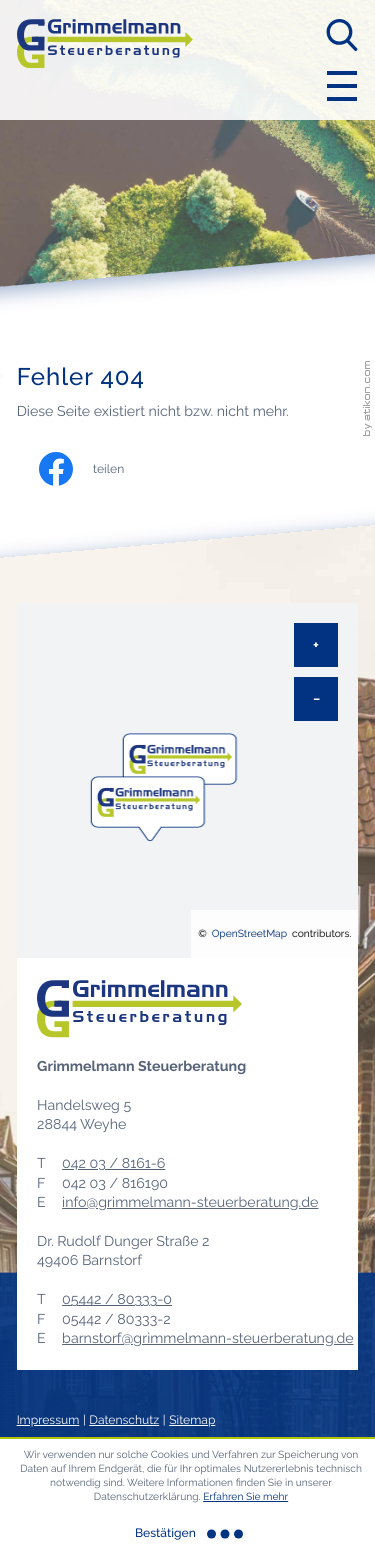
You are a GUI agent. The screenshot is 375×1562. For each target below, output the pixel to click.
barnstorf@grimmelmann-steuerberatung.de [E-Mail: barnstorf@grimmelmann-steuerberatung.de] (207, 1339)
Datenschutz (124, 1420)
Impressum (48, 1420)
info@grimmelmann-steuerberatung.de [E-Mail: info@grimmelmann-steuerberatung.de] (190, 1203)
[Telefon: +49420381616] (113, 1164)
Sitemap (192, 1420)
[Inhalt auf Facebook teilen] (101, 469)
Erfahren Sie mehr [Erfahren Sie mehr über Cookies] (245, 1497)
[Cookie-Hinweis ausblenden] (188, 1534)
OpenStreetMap (249, 934)
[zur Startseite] (105, 59)
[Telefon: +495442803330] (117, 1300)
